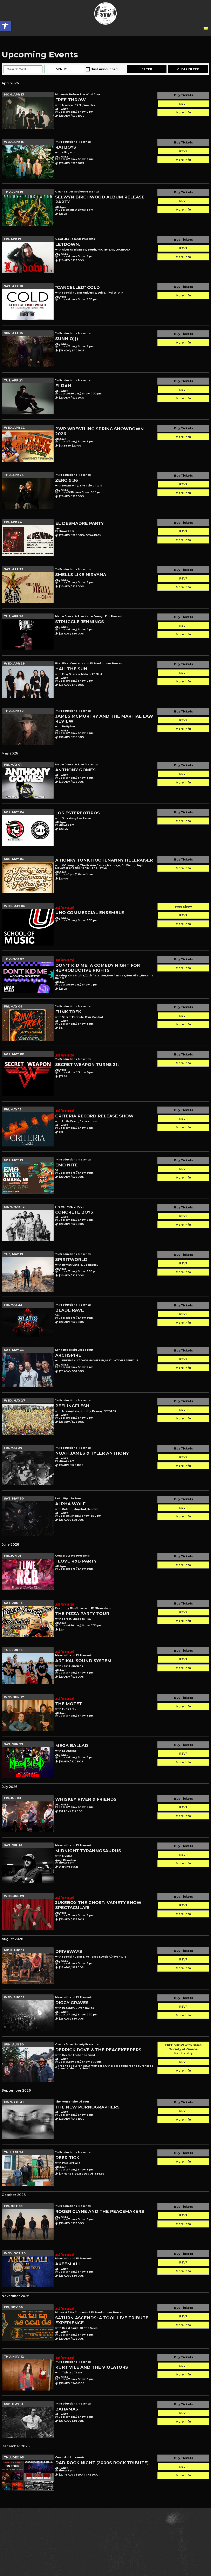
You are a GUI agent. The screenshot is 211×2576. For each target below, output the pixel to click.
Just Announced (104, 69)
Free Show (183, 906)
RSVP (183, 104)
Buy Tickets (183, 95)
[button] (5, 26)
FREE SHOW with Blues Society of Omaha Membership (183, 2049)
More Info (183, 112)
